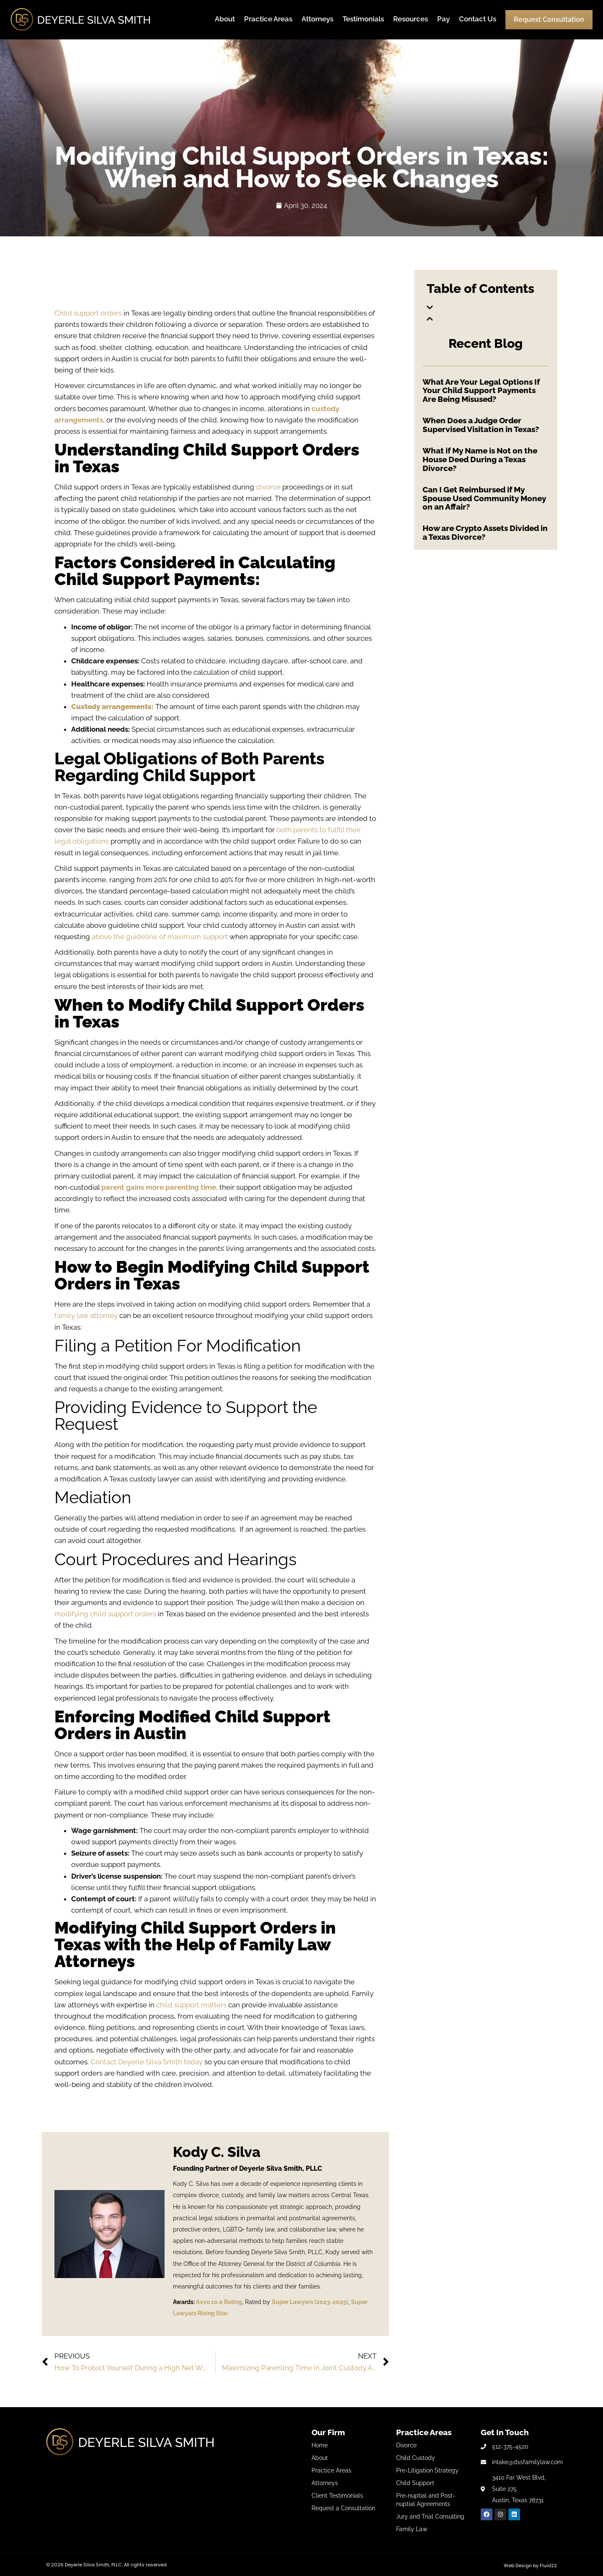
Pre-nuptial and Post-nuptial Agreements (425, 2499)
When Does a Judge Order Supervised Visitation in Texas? (481, 425)
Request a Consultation (343, 2508)
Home (320, 2445)
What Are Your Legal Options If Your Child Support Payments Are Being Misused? (481, 390)
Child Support (415, 2483)
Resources (410, 19)
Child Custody (415, 2457)
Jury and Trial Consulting (430, 2516)
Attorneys (317, 19)
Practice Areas (268, 19)
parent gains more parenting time (158, 1187)
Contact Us (477, 19)
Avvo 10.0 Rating (219, 2302)
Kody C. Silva (216, 2152)
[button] (486, 307)
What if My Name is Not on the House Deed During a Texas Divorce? (480, 459)
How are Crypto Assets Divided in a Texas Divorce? (485, 532)
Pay (443, 19)
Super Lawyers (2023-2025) (310, 2302)
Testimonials (363, 19)
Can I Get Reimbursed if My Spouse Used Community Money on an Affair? (484, 498)
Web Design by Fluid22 (530, 2565)
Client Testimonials (337, 2495)
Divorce (406, 2445)
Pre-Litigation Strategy (427, 2470)
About (225, 19)
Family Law (411, 2529)
